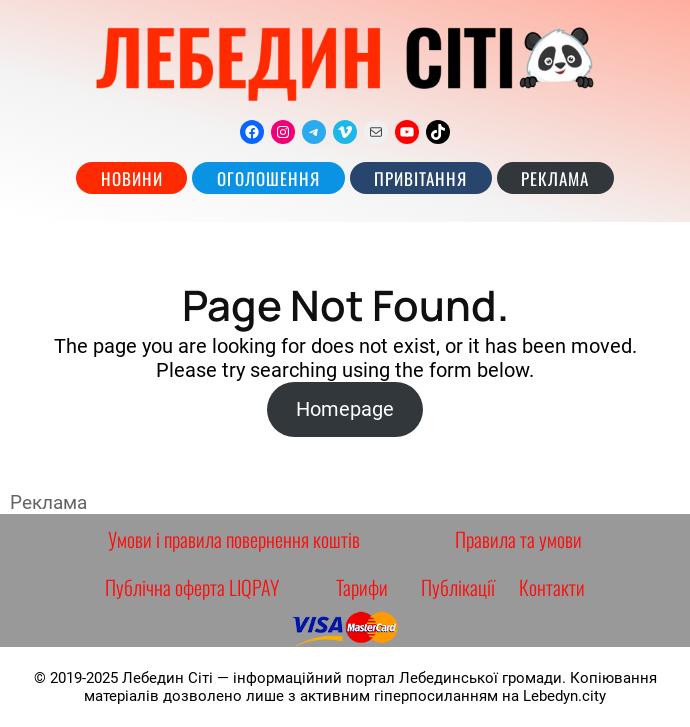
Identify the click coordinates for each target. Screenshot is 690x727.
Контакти (552, 587)
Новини (132, 178)
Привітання (420, 178)
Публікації (458, 587)
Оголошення (268, 178)
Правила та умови (518, 539)
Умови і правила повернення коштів (234, 539)
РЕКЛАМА (555, 178)
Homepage (345, 409)
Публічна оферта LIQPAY (192, 587)
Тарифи (362, 587)
